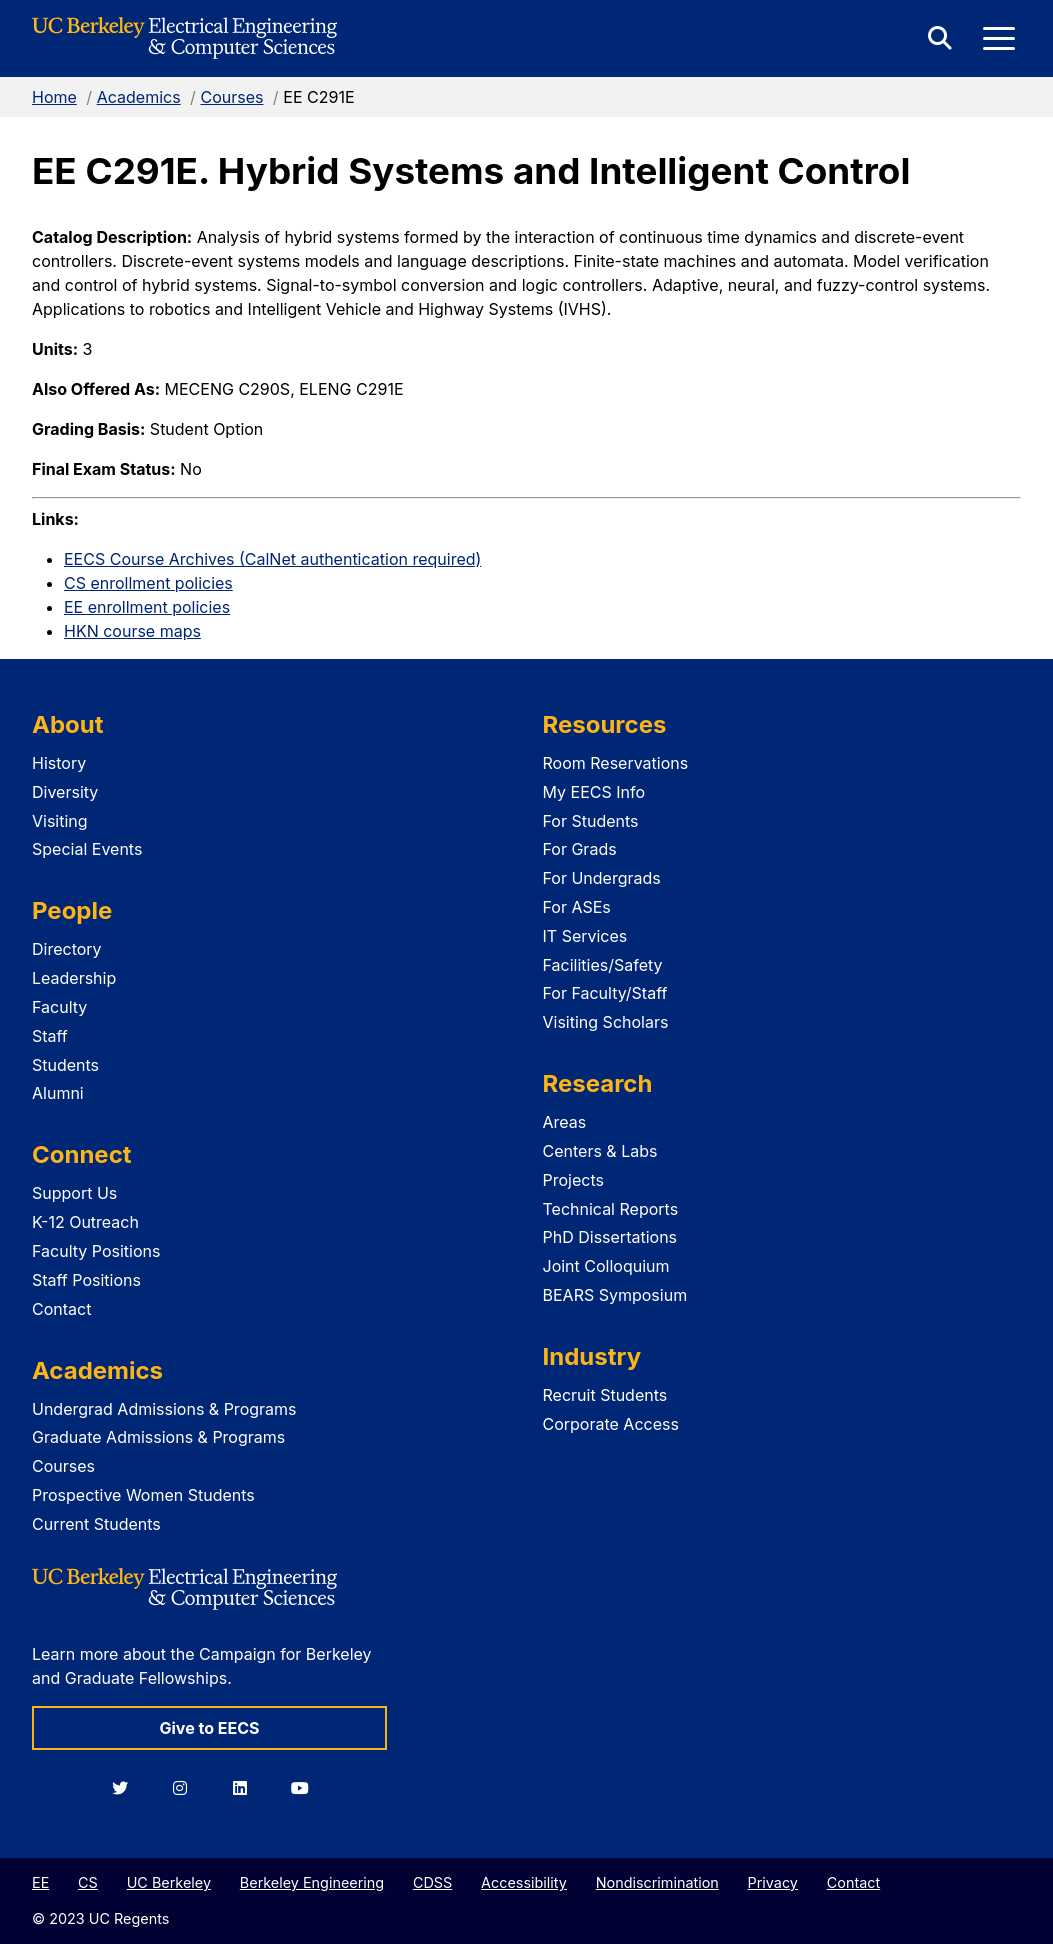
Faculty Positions (96, 1251)
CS (88, 1882)
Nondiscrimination (657, 1882)
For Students (591, 821)
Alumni (58, 1093)
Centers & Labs (600, 1151)
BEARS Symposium (615, 1295)
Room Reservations (616, 763)
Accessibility (524, 1882)
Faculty (59, 1007)
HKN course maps (132, 631)
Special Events (87, 849)
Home (54, 97)
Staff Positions (86, 1280)
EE (40, 1882)
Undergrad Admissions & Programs (164, 1409)
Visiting (60, 821)
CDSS (432, 1882)
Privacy (773, 1882)
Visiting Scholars (606, 1022)
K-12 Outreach (85, 1222)
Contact (61, 1309)
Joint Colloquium (606, 1266)
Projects (573, 1180)
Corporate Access (611, 1424)
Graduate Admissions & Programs (158, 1437)
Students (65, 1065)
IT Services (585, 936)
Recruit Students (605, 1395)
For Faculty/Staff (605, 993)
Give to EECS (209, 1728)
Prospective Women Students (143, 1495)
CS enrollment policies (148, 583)
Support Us (74, 1193)
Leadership (74, 978)
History (59, 763)
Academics (139, 97)
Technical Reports (611, 1209)
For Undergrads (602, 878)
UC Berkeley (169, 1882)
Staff (50, 1036)
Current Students (96, 1524)
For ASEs (577, 907)
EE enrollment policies (147, 607)
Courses (231, 97)
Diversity (65, 792)
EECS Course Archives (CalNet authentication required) (272, 559)
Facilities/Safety (603, 965)
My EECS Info (594, 792)
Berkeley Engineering (312, 1882)
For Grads (580, 849)
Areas (565, 1122)
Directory (67, 949)
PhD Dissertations (610, 1237)
